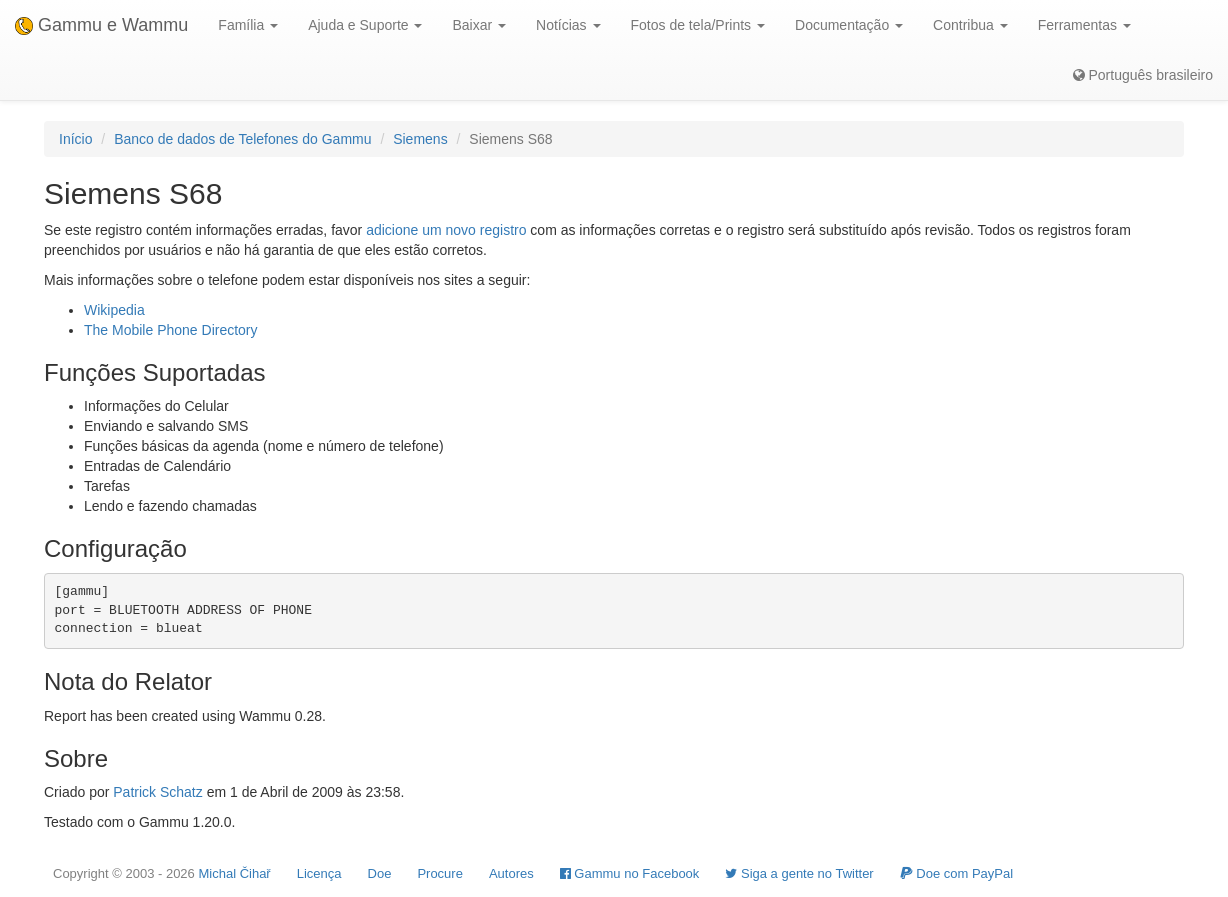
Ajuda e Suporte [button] (365, 25)
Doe (380, 873)
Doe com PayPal (956, 873)
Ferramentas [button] (1084, 25)
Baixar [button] (479, 25)
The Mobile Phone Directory (171, 330)
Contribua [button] (970, 25)
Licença (319, 873)
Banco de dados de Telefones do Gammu (242, 139)
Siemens (420, 139)
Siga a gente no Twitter (799, 873)
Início (75, 139)
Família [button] (248, 25)
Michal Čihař (234, 873)
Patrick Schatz (157, 792)
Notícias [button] (568, 25)
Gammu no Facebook (630, 873)
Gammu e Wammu (101, 25)
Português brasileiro (1143, 75)
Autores (511, 873)
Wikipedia (114, 310)
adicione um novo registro (446, 230)
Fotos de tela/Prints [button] (698, 25)
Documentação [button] (849, 25)
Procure (440, 873)
